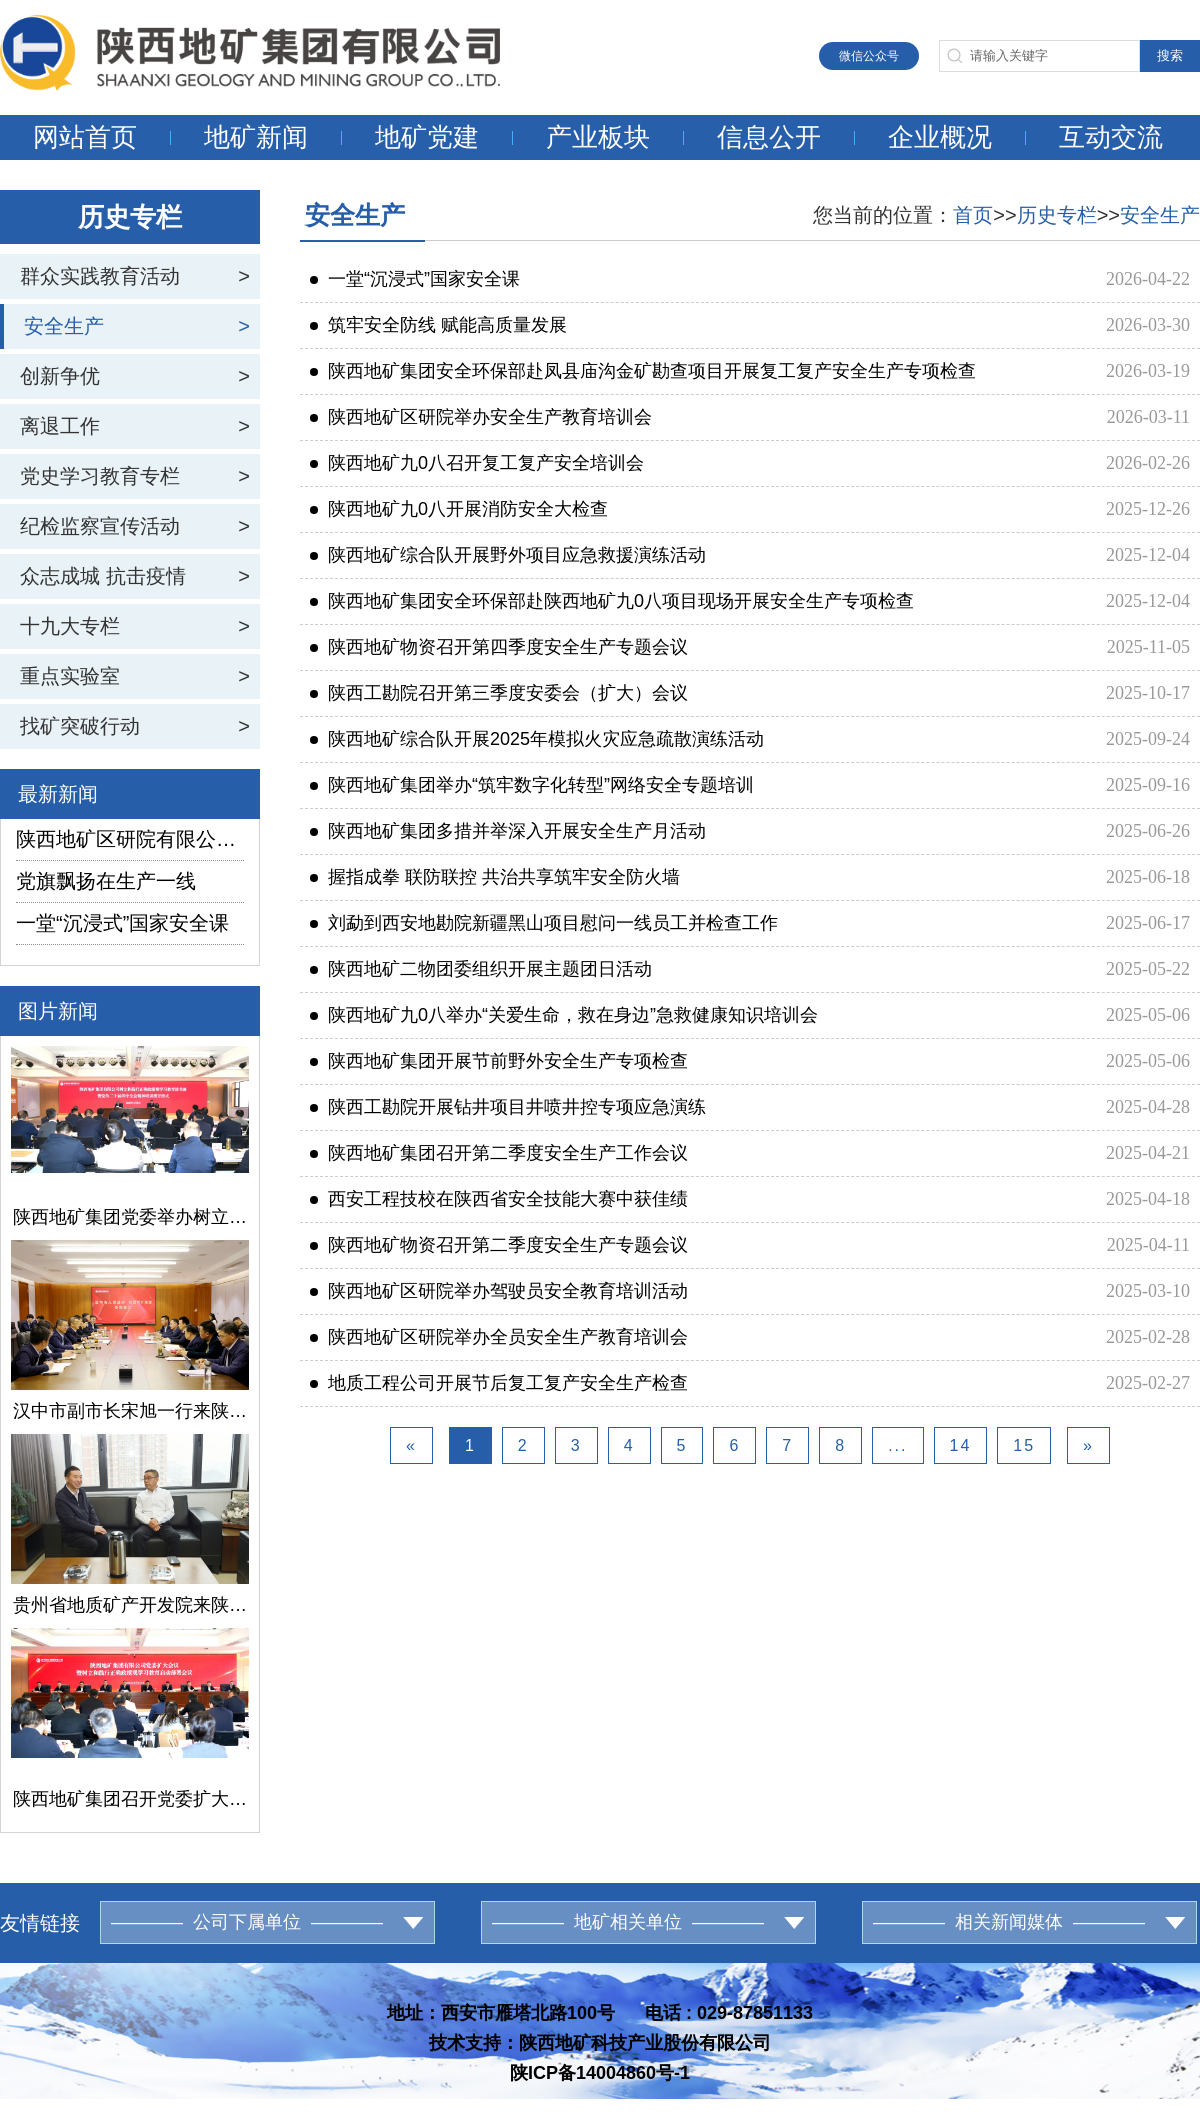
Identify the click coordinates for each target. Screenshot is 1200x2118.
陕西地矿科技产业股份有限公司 (645, 2043)
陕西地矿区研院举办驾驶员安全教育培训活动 (499, 1291)
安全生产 (64, 326)
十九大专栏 (70, 626)
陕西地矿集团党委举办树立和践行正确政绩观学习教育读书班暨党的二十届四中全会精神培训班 (130, 1217)
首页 (973, 215)
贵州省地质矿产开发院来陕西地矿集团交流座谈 (130, 1605)
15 (1024, 1445)
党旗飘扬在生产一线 (106, 881)
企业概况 (940, 137)
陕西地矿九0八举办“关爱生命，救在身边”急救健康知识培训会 (564, 1015)
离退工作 (60, 426)
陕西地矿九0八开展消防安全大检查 (459, 509)
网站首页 (85, 137)
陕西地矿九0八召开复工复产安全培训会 (477, 463)
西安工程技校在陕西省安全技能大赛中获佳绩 (499, 1199)
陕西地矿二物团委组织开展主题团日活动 (481, 969)
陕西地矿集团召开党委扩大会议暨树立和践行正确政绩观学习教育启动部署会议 (130, 1799)
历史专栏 (1057, 215)
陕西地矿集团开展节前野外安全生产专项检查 (499, 1061)
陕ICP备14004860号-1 (600, 2073)
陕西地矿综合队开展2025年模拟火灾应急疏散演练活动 (537, 739)
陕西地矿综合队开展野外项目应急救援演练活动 (508, 555)
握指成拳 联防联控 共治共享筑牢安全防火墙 (495, 877)
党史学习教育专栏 (100, 476)
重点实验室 (70, 676)
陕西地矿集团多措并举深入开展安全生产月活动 (508, 831)
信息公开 (769, 137)
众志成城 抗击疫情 (103, 576)
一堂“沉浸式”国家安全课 (122, 923)
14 (961, 1445)
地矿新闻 (256, 137)
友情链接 (40, 1923)
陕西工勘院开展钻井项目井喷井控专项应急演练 (508, 1107)
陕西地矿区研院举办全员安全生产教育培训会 (499, 1337)
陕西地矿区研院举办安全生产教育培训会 (481, 417)
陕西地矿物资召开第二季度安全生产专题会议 (499, 1245)
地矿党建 (427, 137)
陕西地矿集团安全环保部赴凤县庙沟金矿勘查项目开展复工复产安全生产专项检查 (643, 371)
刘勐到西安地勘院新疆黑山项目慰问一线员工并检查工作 (544, 923)
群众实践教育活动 (100, 276)
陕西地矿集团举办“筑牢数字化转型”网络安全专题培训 (532, 785)
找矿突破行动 (80, 726)
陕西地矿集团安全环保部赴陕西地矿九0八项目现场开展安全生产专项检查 (612, 601)
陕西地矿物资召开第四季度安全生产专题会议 (499, 647)
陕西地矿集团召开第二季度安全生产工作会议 (499, 1153)
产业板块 (598, 137)
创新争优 (60, 376)
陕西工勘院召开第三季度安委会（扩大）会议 (499, 693)
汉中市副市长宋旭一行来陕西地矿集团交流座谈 (130, 1411)
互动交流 (1111, 137)
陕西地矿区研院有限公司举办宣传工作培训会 (130, 839)
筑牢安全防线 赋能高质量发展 (438, 325)
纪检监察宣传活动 (100, 526)
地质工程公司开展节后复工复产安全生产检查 (499, 1383)
